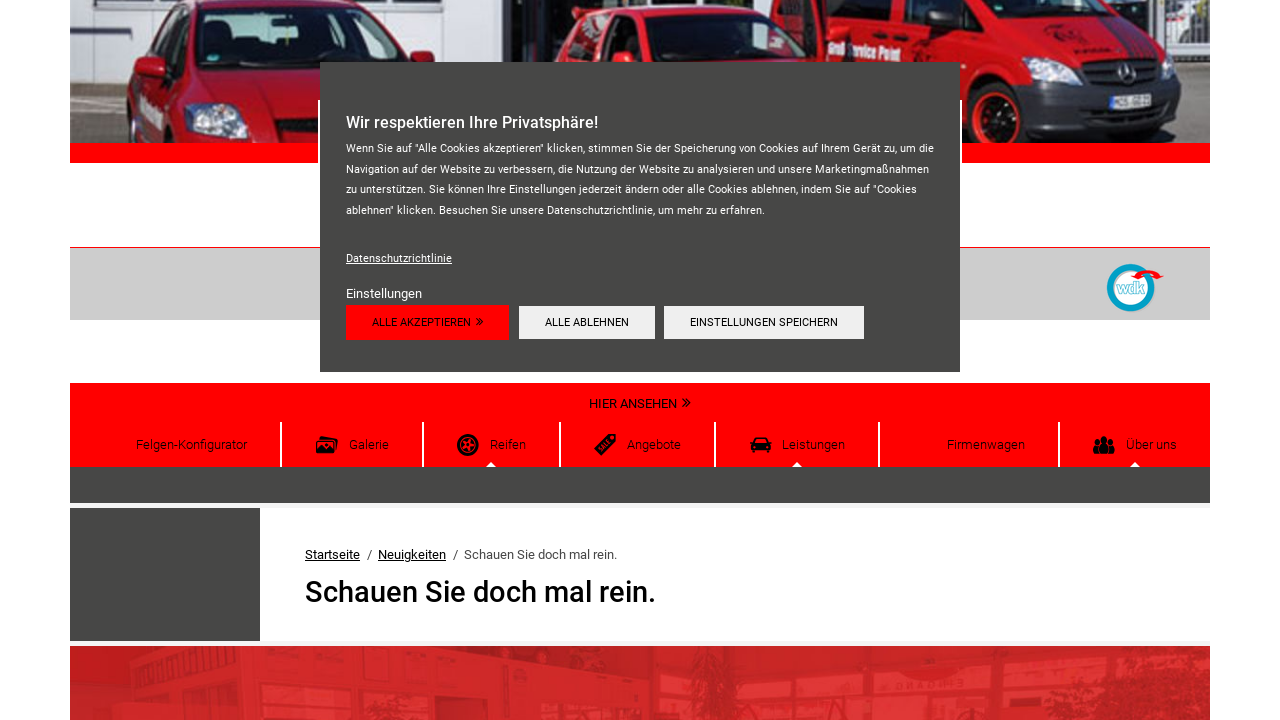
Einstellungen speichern (764, 322)
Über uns (1151, 444)
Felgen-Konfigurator (191, 444)
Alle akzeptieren (421, 322)
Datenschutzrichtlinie (399, 258)
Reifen (508, 444)
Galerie (369, 444)
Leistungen (813, 444)
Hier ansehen (633, 403)
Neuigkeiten (412, 554)
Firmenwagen (986, 444)
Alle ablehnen (587, 322)
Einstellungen (384, 293)
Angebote (654, 444)
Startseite (332, 554)
